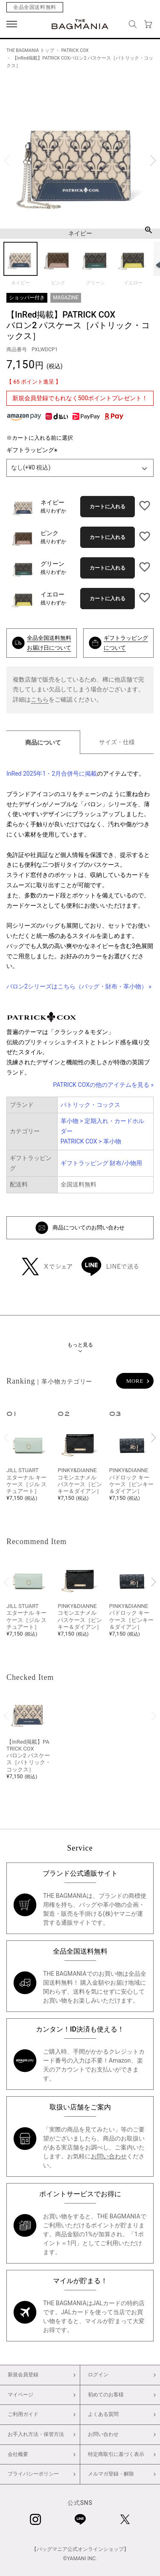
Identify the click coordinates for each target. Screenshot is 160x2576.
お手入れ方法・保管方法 (36, 2434)
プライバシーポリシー (33, 2474)
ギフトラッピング (33, 450)
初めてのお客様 (106, 2395)
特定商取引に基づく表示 (116, 2454)
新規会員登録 (23, 2375)
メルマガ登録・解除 (111, 2474)
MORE (134, 1381)
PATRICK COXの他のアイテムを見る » (103, 1084)
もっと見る (80, 1345)
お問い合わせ (109, 2156)
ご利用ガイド (23, 2414)
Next (153, 160)
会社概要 (18, 2454)
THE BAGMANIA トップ (30, 50)
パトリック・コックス (90, 1104)
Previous (7, 160)
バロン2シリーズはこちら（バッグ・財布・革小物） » (78, 986)
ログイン (98, 2375)
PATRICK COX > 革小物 (91, 1141)
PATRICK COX (74, 50)
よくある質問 (103, 2414)
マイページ (20, 2395)
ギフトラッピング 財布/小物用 (101, 1163)
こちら (40, 699)
